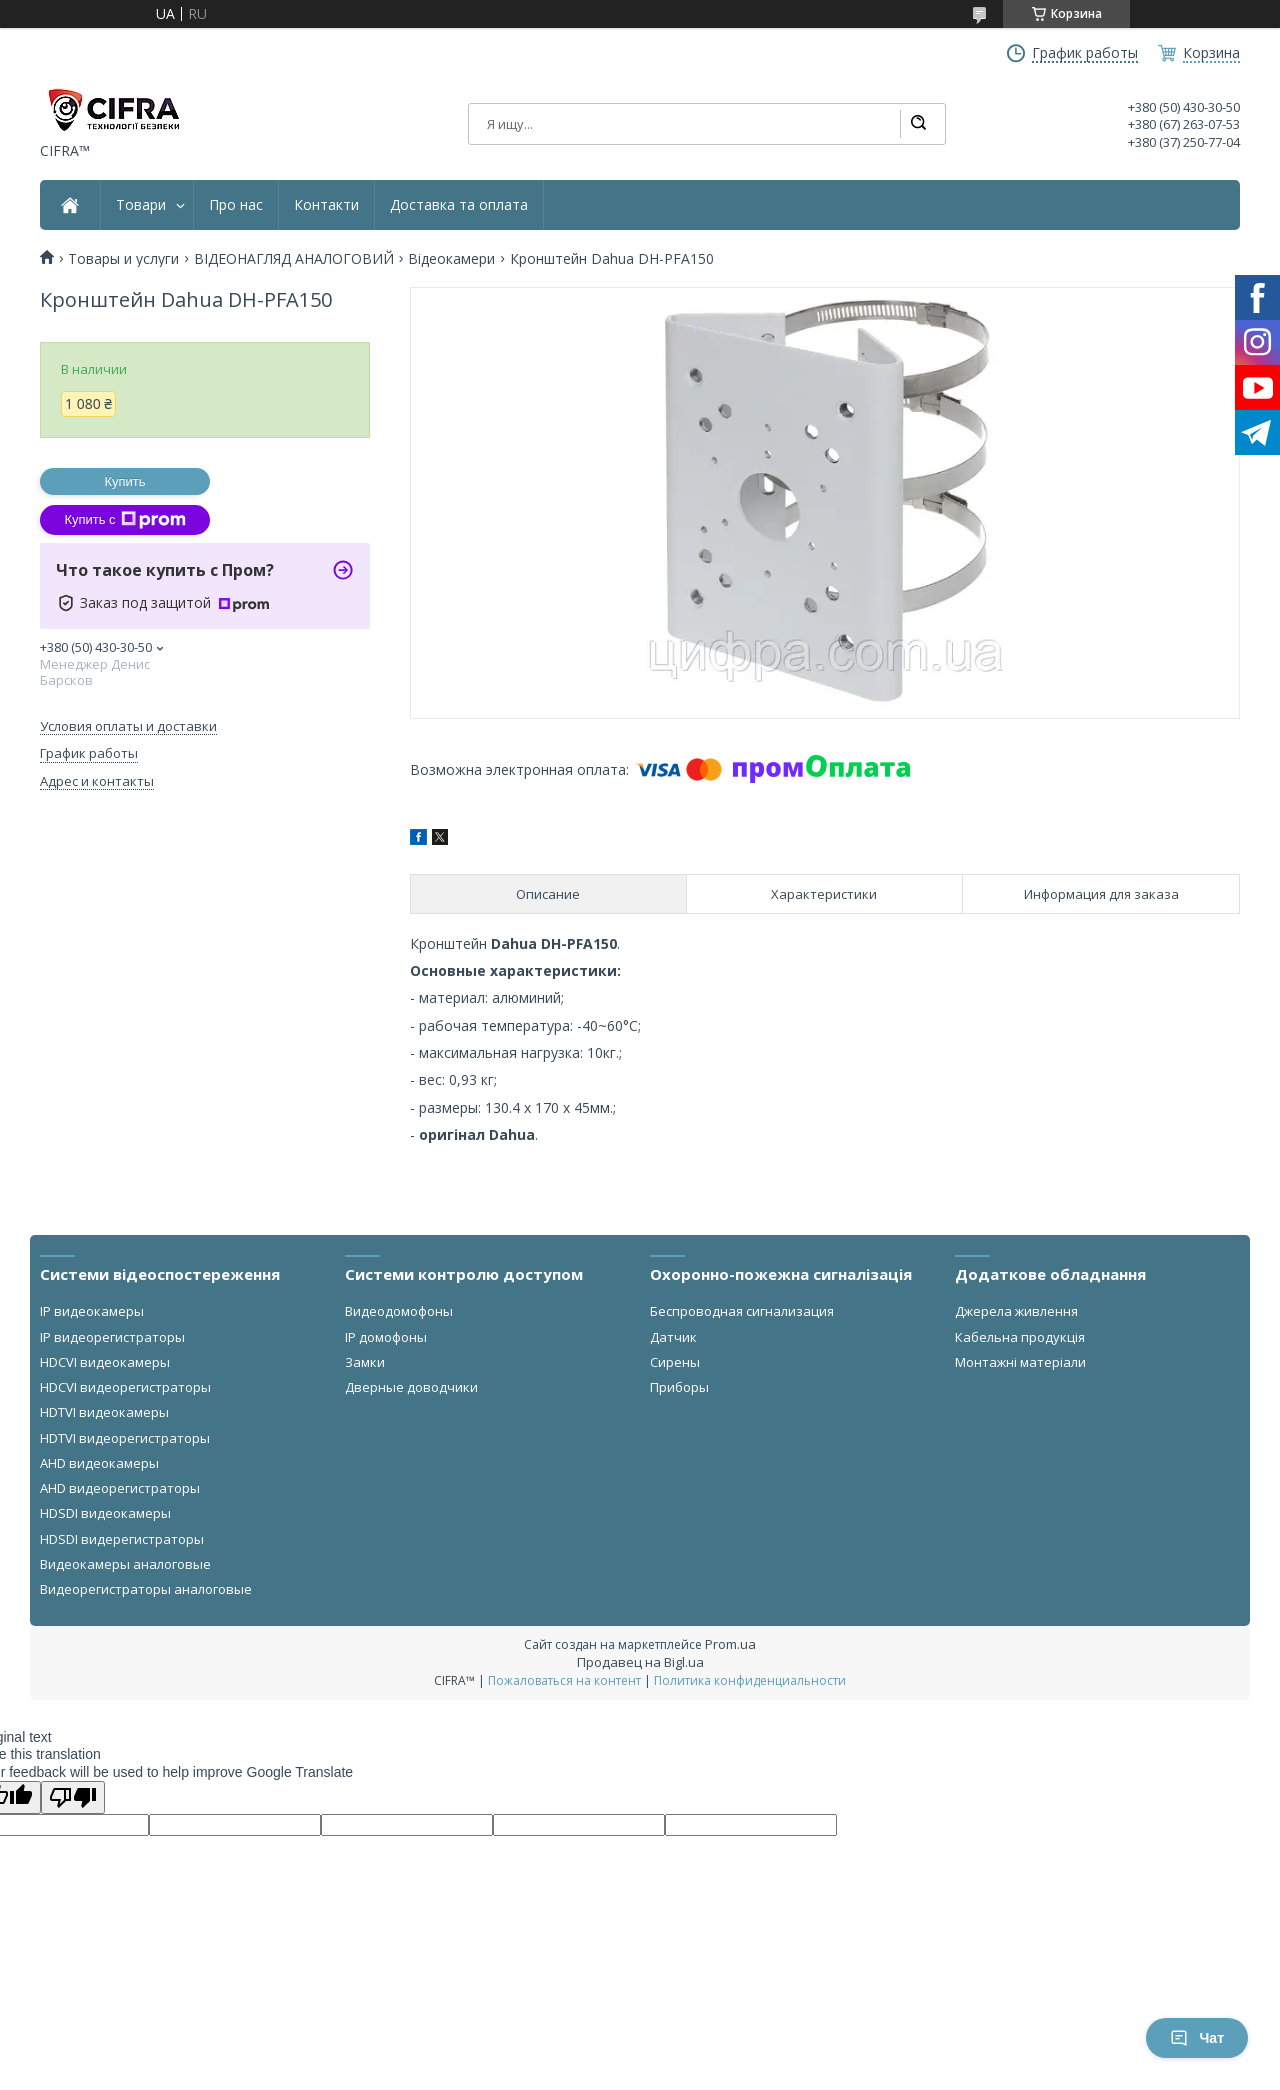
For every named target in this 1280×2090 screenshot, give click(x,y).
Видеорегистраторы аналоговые (146, 1589)
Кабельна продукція (1020, 1337)
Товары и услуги (123, 259)
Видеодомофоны (399, 1311)
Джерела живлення (1016, 1311)
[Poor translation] (73, 1797)
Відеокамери (451, 259)
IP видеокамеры (92, 1311)
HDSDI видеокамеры (105, 1513)
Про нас (236, 205)
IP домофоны (386, 1337)
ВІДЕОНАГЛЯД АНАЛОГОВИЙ (294, 259)
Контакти (326, 205)
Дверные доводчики (411, 1387)
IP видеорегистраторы (112, 1337)
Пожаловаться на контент (564, 1680)
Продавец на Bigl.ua (640, 1662)
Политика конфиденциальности (750, 1680)
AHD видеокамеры (99, 1463)
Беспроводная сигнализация (742, 1311)
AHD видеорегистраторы (120, 1488)
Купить (124, 481)
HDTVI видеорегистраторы (125, 1438)
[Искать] (918, 124)
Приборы (679, 1387)
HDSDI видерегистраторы (122, 1539)
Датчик (673, 1337)
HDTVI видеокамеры (104, 1412)
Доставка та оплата (459, 205)
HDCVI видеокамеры (105, 1362)
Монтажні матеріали (1020, 1362)
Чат (1197, 2038)
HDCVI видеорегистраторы (125, 1387)
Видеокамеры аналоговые (125, 1564)
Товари (141, 205)
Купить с (124, 520)
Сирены (675, 1362)
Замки (365, 1362)
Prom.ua (730, 1644)
